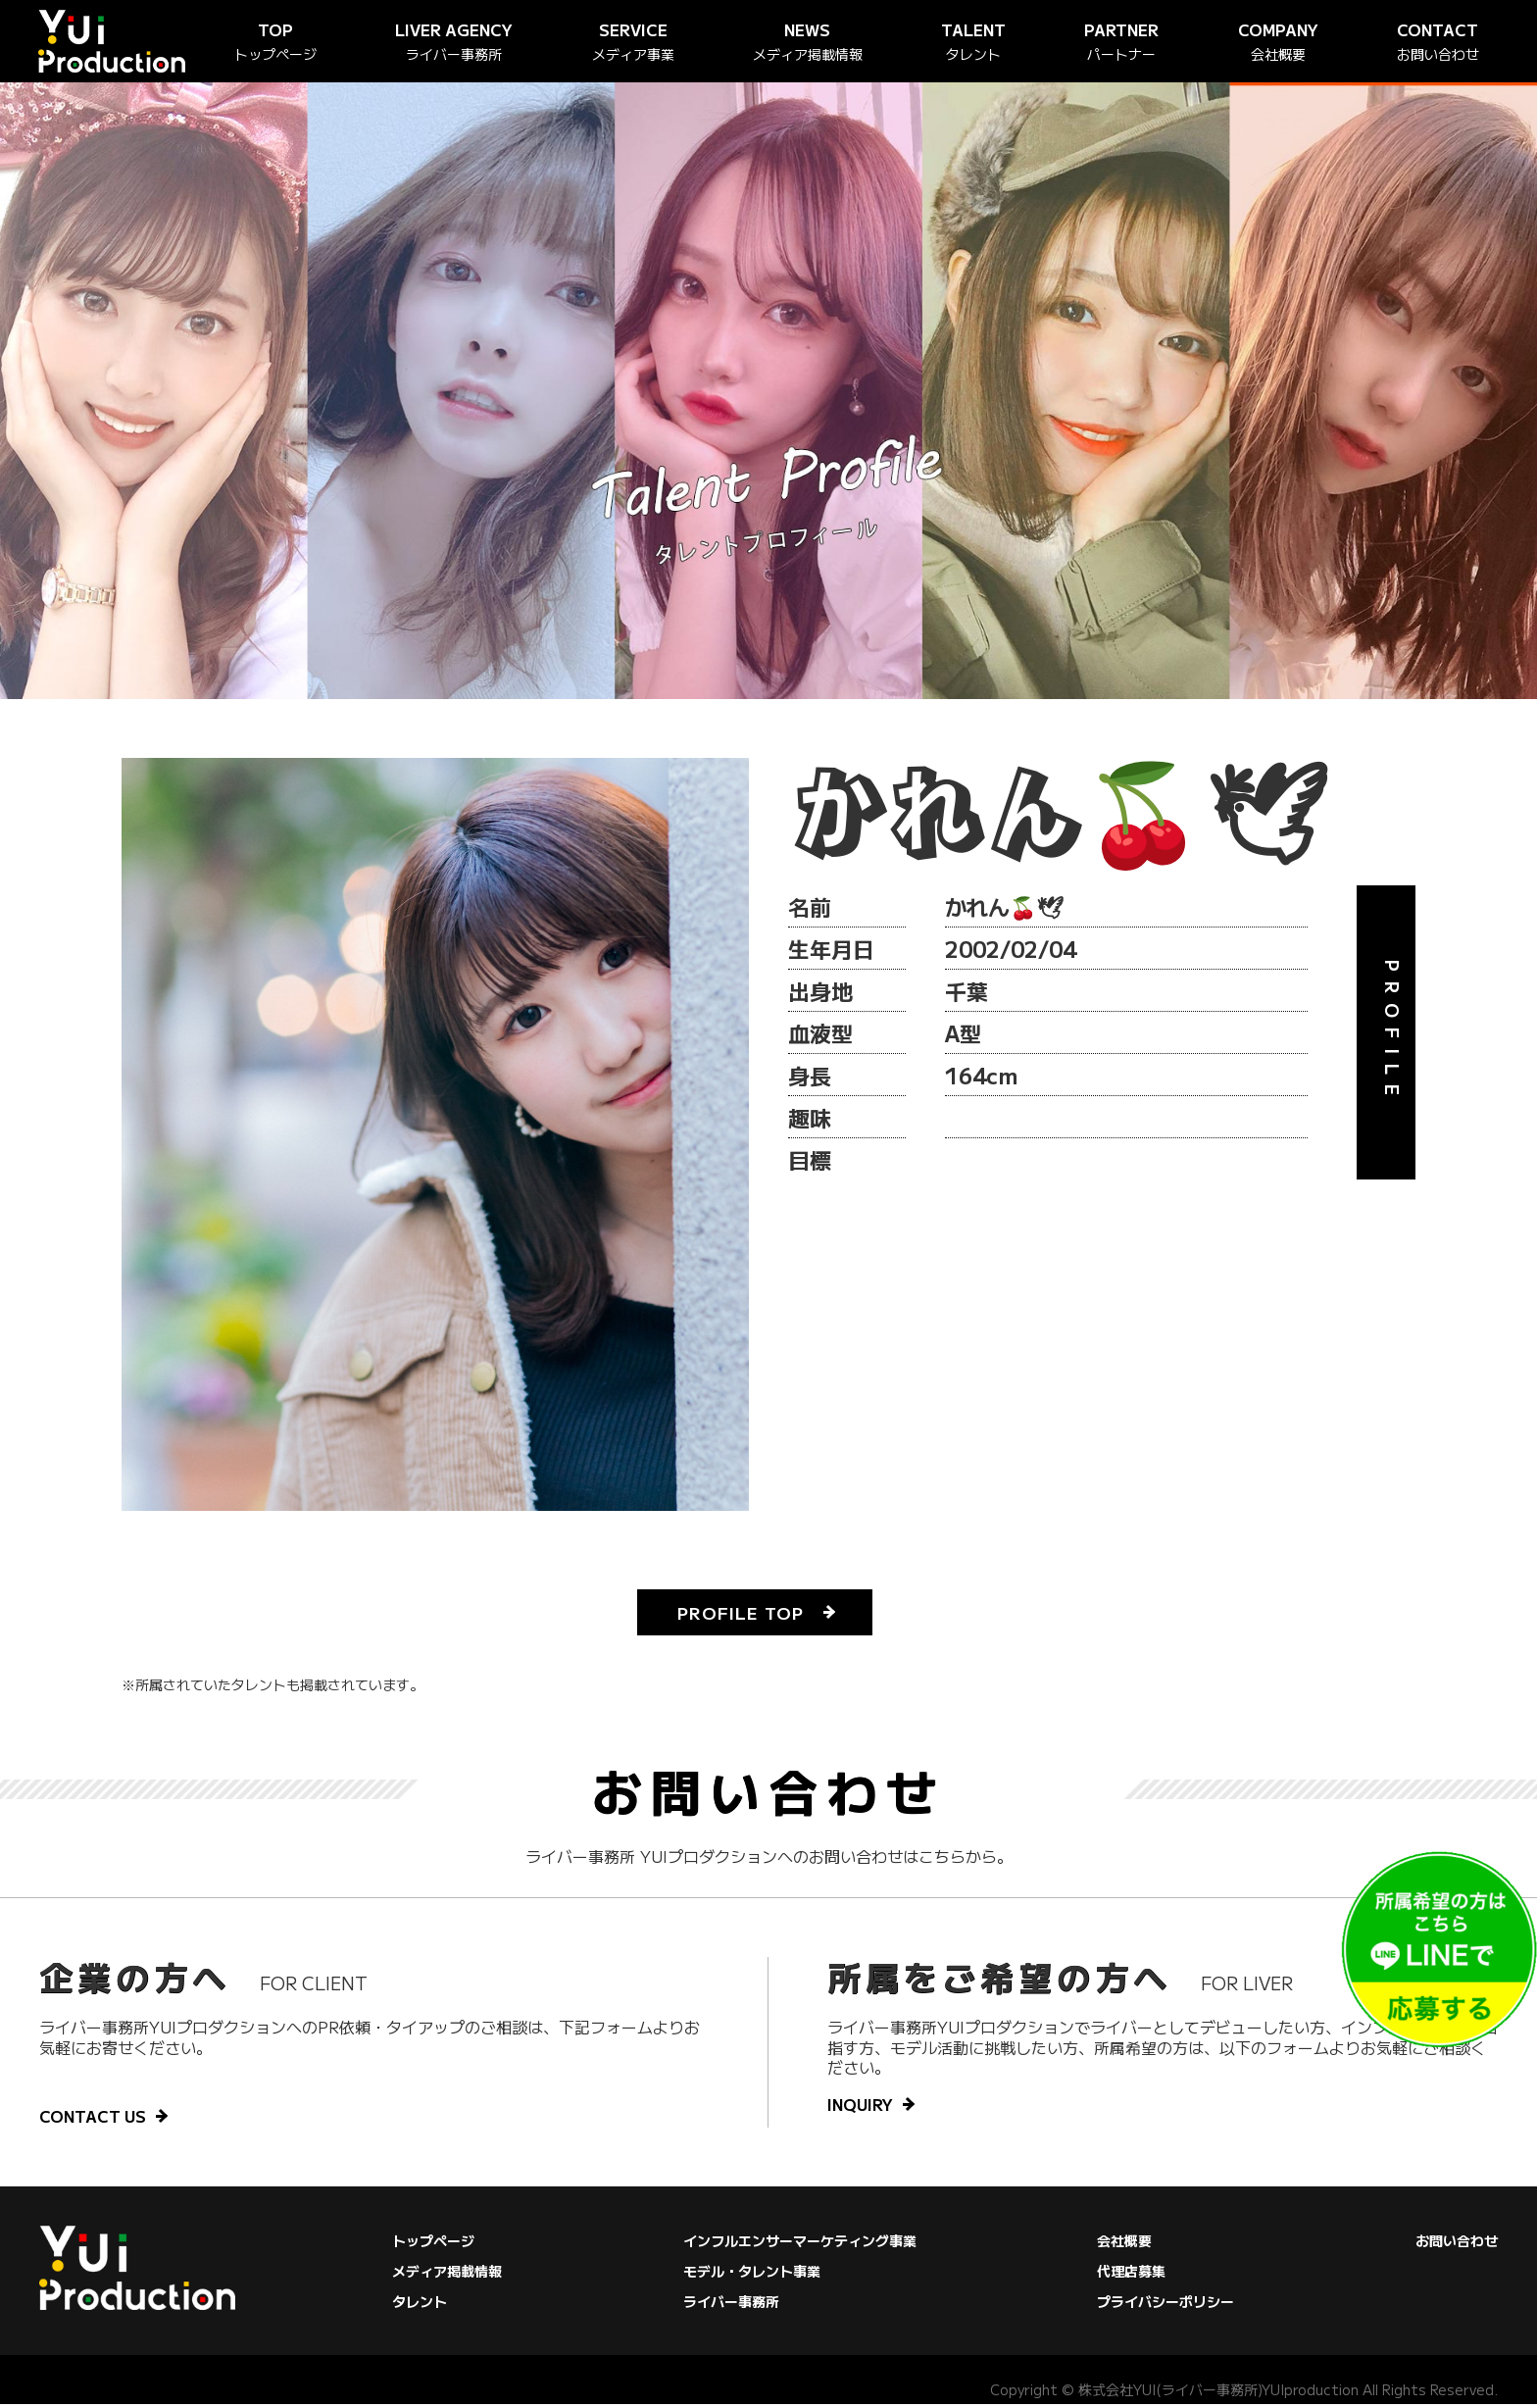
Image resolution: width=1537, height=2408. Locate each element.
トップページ (433, 2244)
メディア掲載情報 (447, 2274)
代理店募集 (1131, 2274)
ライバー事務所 (731, 2305)
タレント (419, 2305)
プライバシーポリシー (1165, 2305)
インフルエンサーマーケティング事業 (800, 2244)
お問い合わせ (1456, 2244)
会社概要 (1124, 2244)
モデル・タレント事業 (751, 2274)
